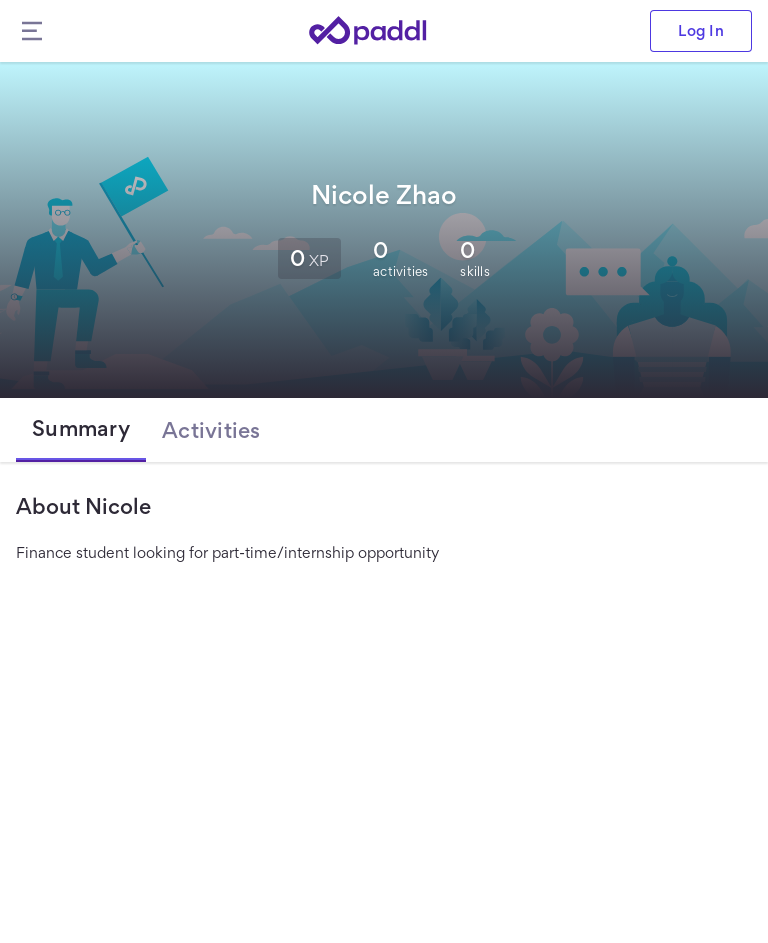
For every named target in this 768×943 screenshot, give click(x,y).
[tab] (81, 430)
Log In (701, 30)
